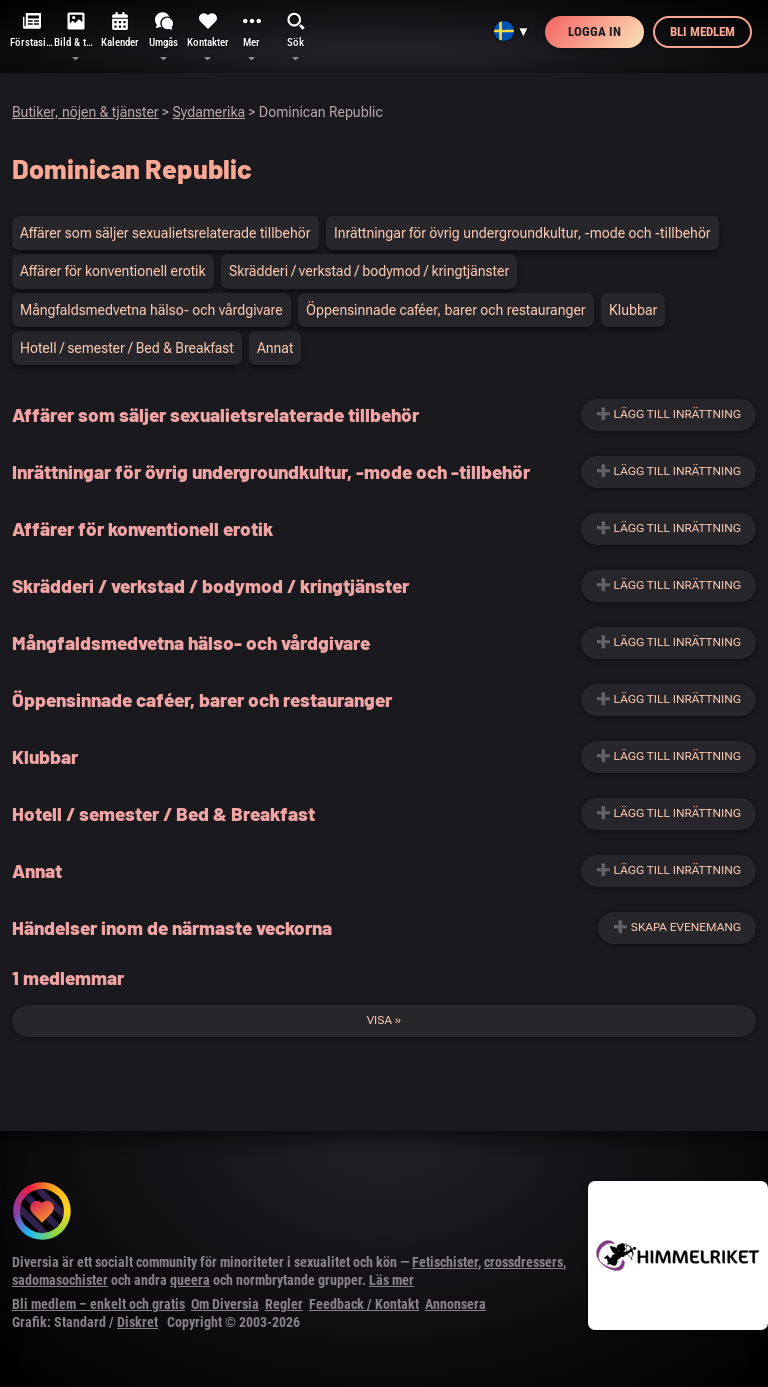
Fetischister (445, 1262)
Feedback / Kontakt (364, 1304)
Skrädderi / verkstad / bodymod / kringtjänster (369, 271)
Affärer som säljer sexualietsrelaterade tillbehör (165, 233)
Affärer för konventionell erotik (113, 271)
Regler (284, 1304)
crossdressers (523, 1262)
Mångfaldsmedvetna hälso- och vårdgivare (151, 310)
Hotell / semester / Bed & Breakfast (127, 348)
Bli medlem (702, 31)
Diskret (137, 1322)
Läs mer (391, 1280)
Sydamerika (208, 112)
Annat (275, 348)
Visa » (384, 1020)
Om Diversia (225, 1304)
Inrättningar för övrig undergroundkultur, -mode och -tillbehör (522, 233)
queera (190, 1280)
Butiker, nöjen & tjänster (85, 112)
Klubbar (633, 310)
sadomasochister (60, 1280)
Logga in (594, 31)
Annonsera (455, 1304)
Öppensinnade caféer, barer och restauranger (446, 310)
